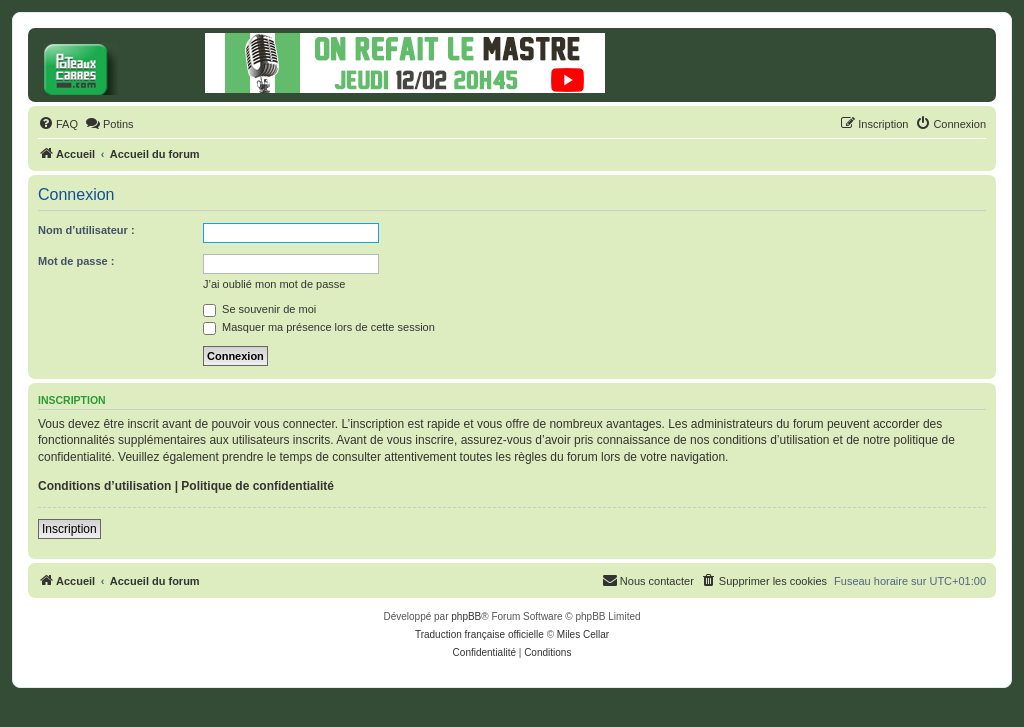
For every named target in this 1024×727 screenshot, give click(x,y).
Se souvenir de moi (259, 309)
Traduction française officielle (479, 634)
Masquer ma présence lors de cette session (319, 327)
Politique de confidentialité (257, 486)
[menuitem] (58, 124)
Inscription (69, 529)
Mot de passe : (76, 261)
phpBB (466, 616)
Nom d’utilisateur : (86, 230)
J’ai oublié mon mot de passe (274, 284)
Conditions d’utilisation (104, 486)
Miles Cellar (583, 634)
